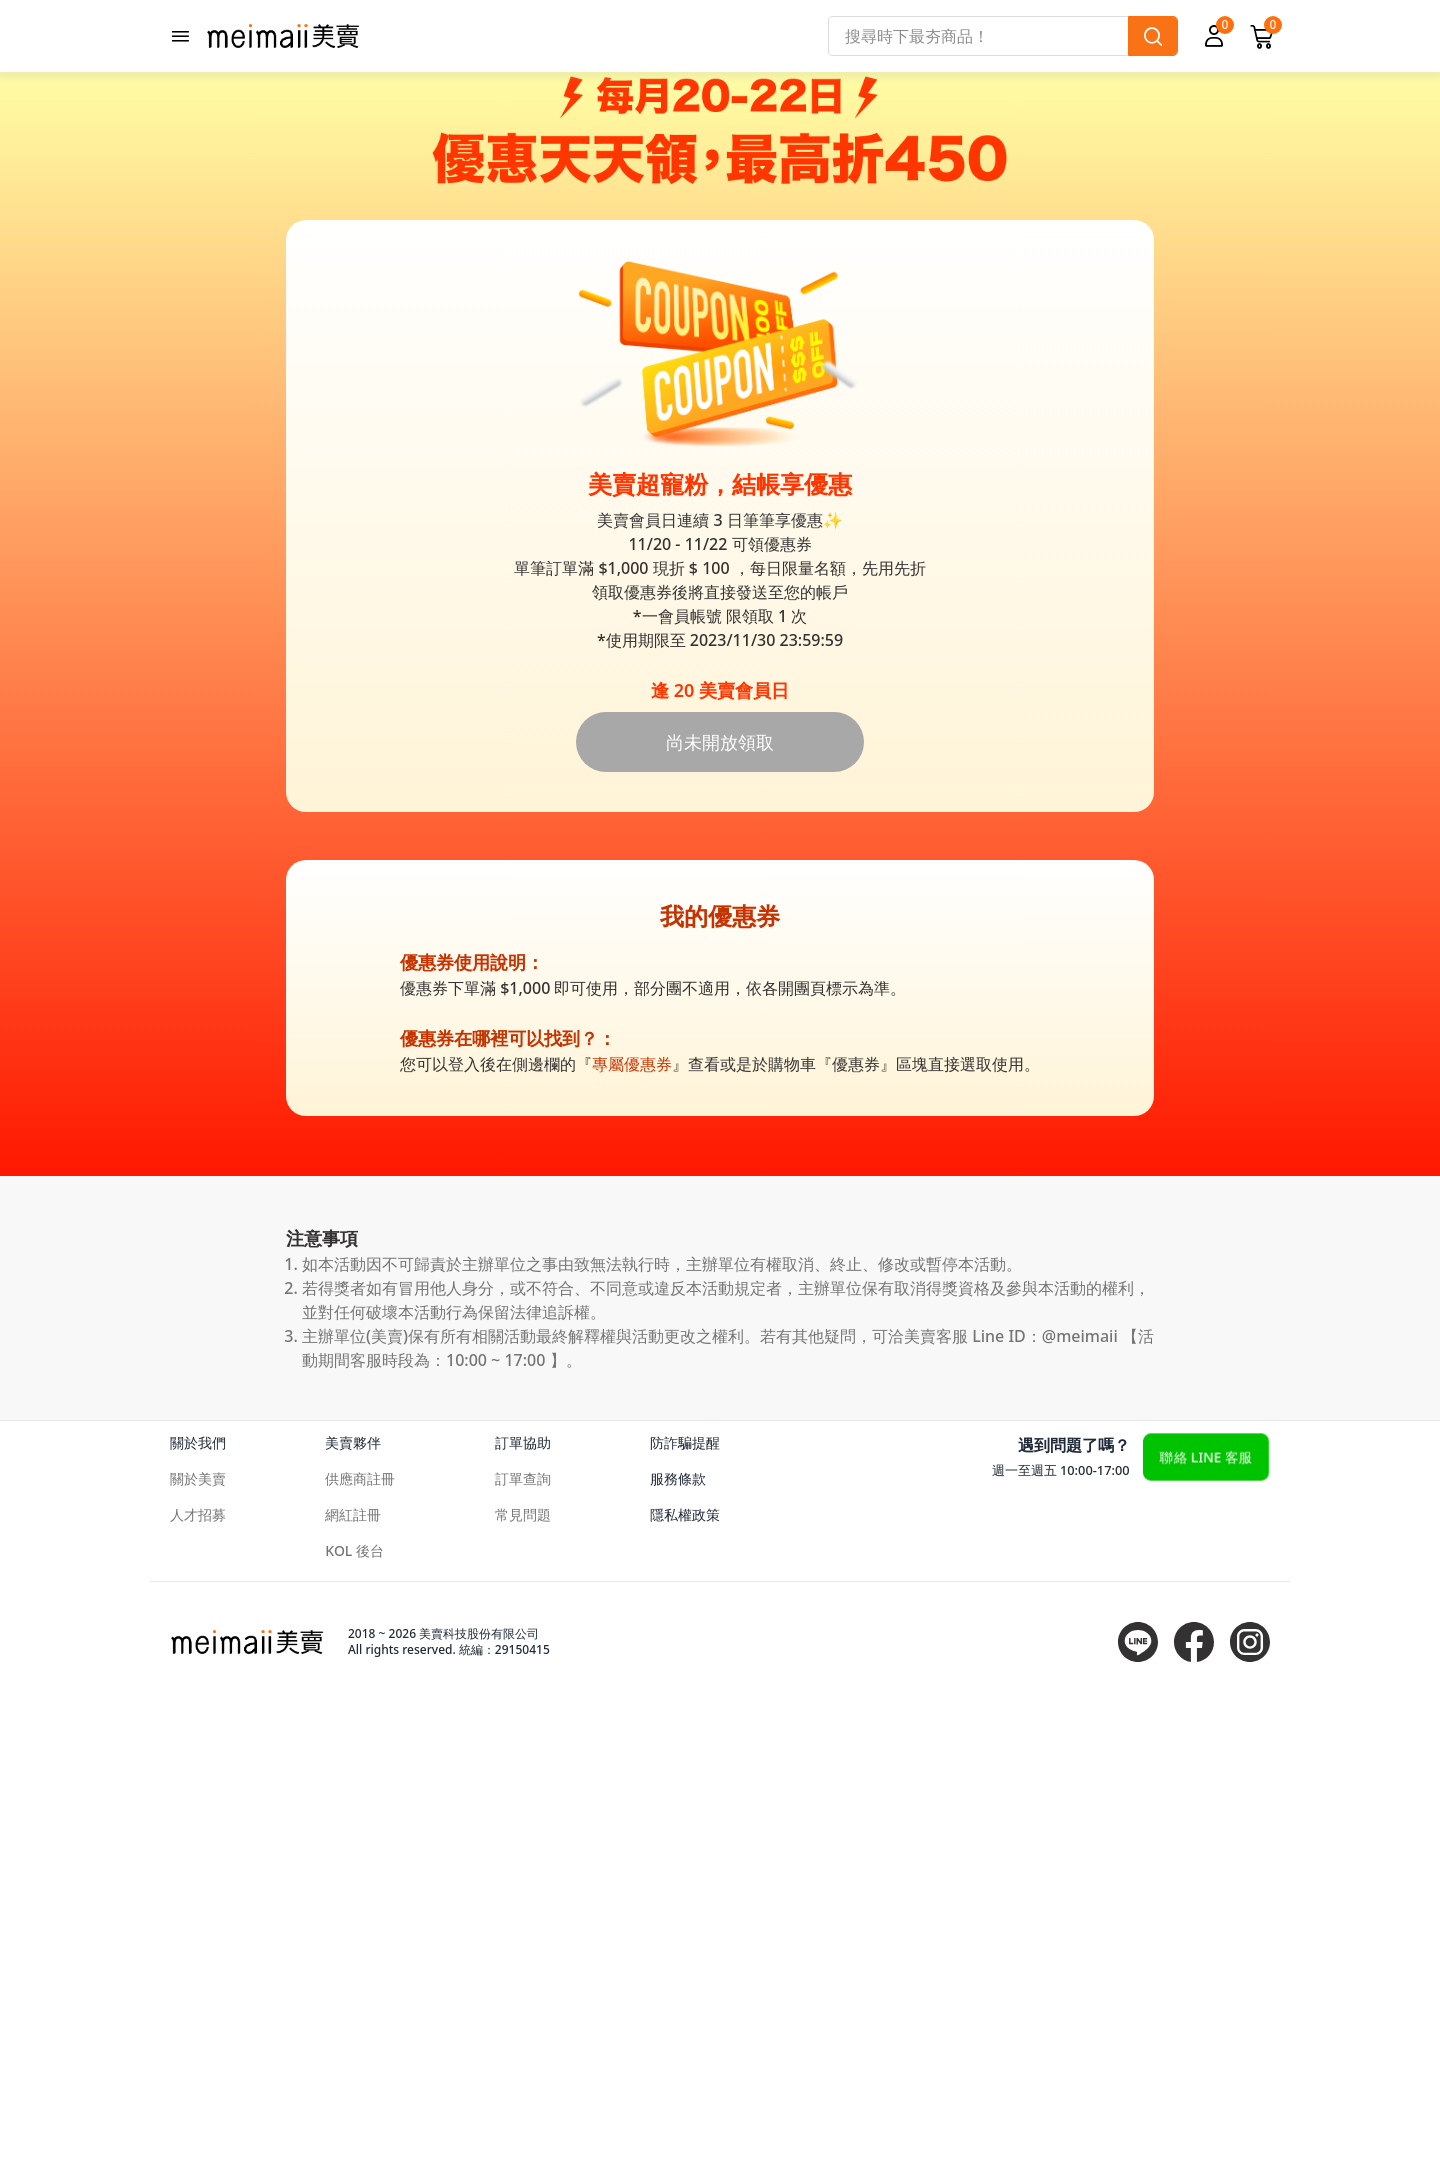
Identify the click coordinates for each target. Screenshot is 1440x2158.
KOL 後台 (354, 2006)
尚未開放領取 (720, 1198)
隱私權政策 (685, 1970)
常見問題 (523, 1970)
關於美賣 (198, 1934)
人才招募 (198, 1970)
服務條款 (678, 1934)
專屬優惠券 (632, 1520)
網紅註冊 (353, 1970)
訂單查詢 (523, 1934)
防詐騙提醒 (685, 1898)
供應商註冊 (360, 1934)
